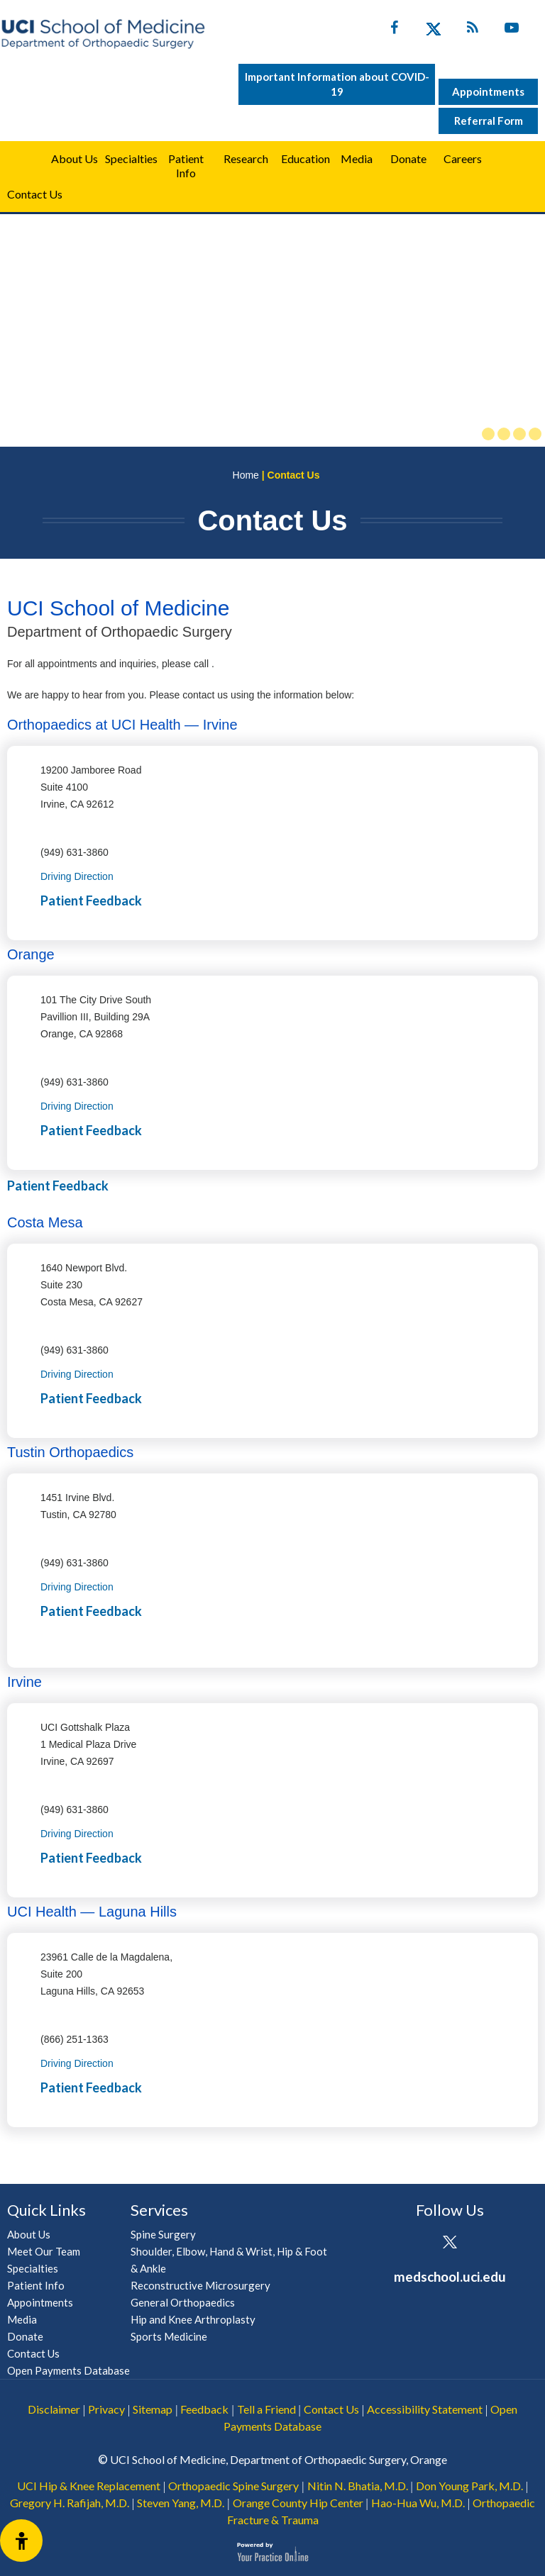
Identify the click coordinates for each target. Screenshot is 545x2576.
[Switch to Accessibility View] (21, 2540)
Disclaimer (54, 2409)
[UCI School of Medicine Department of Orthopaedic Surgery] (103, 34)
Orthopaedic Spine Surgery (233, 2485)
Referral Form (488, 120)
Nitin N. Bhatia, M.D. (357, 2485)
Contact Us (34, 194)
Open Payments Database (68, 2370)
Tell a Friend (266, 2409)
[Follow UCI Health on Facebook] (410, 2243)
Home (23, 159)
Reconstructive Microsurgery (200, 2285)
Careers (463, 158)
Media (357, 158)
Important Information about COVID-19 (337, 84)
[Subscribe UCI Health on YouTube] (488, 2243)
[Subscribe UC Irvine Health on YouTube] (511, 30)
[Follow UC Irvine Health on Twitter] (433, 30)
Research (246, 158)
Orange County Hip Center (298, 2502)
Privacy (106, 2409)
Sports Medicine (169, 2336)
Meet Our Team (43, 2251)
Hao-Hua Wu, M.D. (418, 2502)
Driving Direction (77, 876)
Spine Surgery (163, 2234)
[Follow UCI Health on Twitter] (449, 2243)
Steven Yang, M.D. (180, 2502)
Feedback (204, 2409)
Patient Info (36, 2285)
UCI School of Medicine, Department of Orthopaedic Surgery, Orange (278, 2459)
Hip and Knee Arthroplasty (193, 2319)
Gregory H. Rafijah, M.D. (69, 2502)
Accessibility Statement (425, 2409)
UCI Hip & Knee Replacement (88, 2485)
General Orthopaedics (183, 2302)
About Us (74, 158)
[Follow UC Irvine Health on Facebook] (394, 30)
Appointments (488, 91)
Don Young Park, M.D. (469, 2485)
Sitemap (152, 2409)
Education (305, 158)
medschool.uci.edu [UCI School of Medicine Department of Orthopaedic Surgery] (450, 2276)
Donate (408, 158)
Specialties (131, 158)
